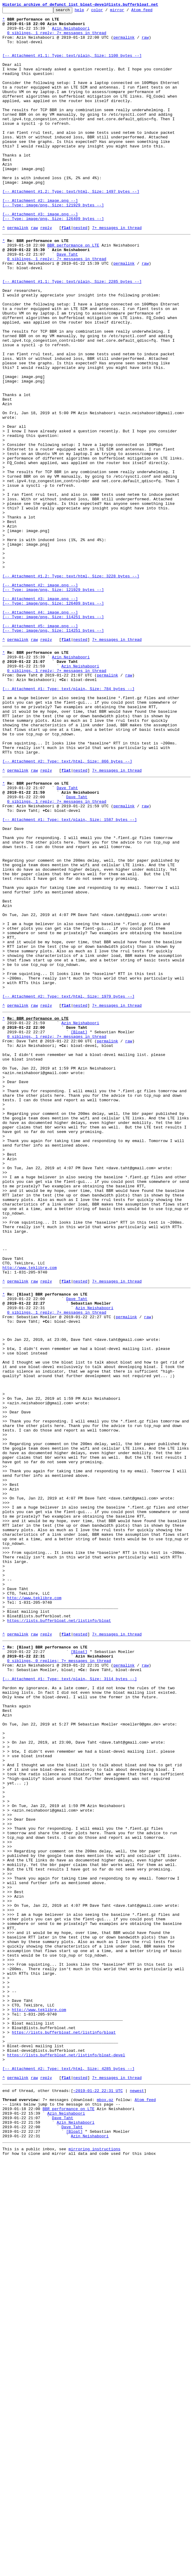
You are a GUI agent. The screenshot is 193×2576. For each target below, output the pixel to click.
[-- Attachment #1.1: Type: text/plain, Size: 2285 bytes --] (72, 334)
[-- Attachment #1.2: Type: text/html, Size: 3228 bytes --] (70, 688)
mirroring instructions (94, 2564)
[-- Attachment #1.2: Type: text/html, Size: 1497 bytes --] (70, 228)
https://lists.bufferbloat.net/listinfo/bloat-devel (66, 2454)
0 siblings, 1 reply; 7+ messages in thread (56, 38)
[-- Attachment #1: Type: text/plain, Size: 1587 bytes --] (69, 977)
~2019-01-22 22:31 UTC (98, 2495)
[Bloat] (79, 1230)
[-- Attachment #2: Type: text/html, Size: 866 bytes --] (67, 909)
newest (137, 2495)
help (88, 11)
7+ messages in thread (117, 272)
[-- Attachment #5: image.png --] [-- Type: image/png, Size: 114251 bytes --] (53, 750)
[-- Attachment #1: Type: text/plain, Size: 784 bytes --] (68, 822)
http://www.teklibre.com (29, 1513)
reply (46, 272)
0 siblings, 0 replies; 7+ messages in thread (59, 1981)
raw (145, 43)
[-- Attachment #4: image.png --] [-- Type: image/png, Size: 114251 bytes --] (53, 734)
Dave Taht (67, 302)
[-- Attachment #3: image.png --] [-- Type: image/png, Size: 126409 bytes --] (53, 258)
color (106, 11)
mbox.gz (105, 2506)
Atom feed (151, 11)
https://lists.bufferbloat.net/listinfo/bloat (59, 1935)
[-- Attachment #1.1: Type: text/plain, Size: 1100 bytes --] (72, 65)
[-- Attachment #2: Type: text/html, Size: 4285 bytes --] (68, 2471)
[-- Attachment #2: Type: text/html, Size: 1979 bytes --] (68, 1189)
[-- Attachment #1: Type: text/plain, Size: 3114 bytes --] (69, 2003)
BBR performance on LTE (73, 291)
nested (80, 272)
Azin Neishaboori (71, 32)
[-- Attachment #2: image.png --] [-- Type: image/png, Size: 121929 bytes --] (53, 242)
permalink (124, 43)
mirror (126, 11)
